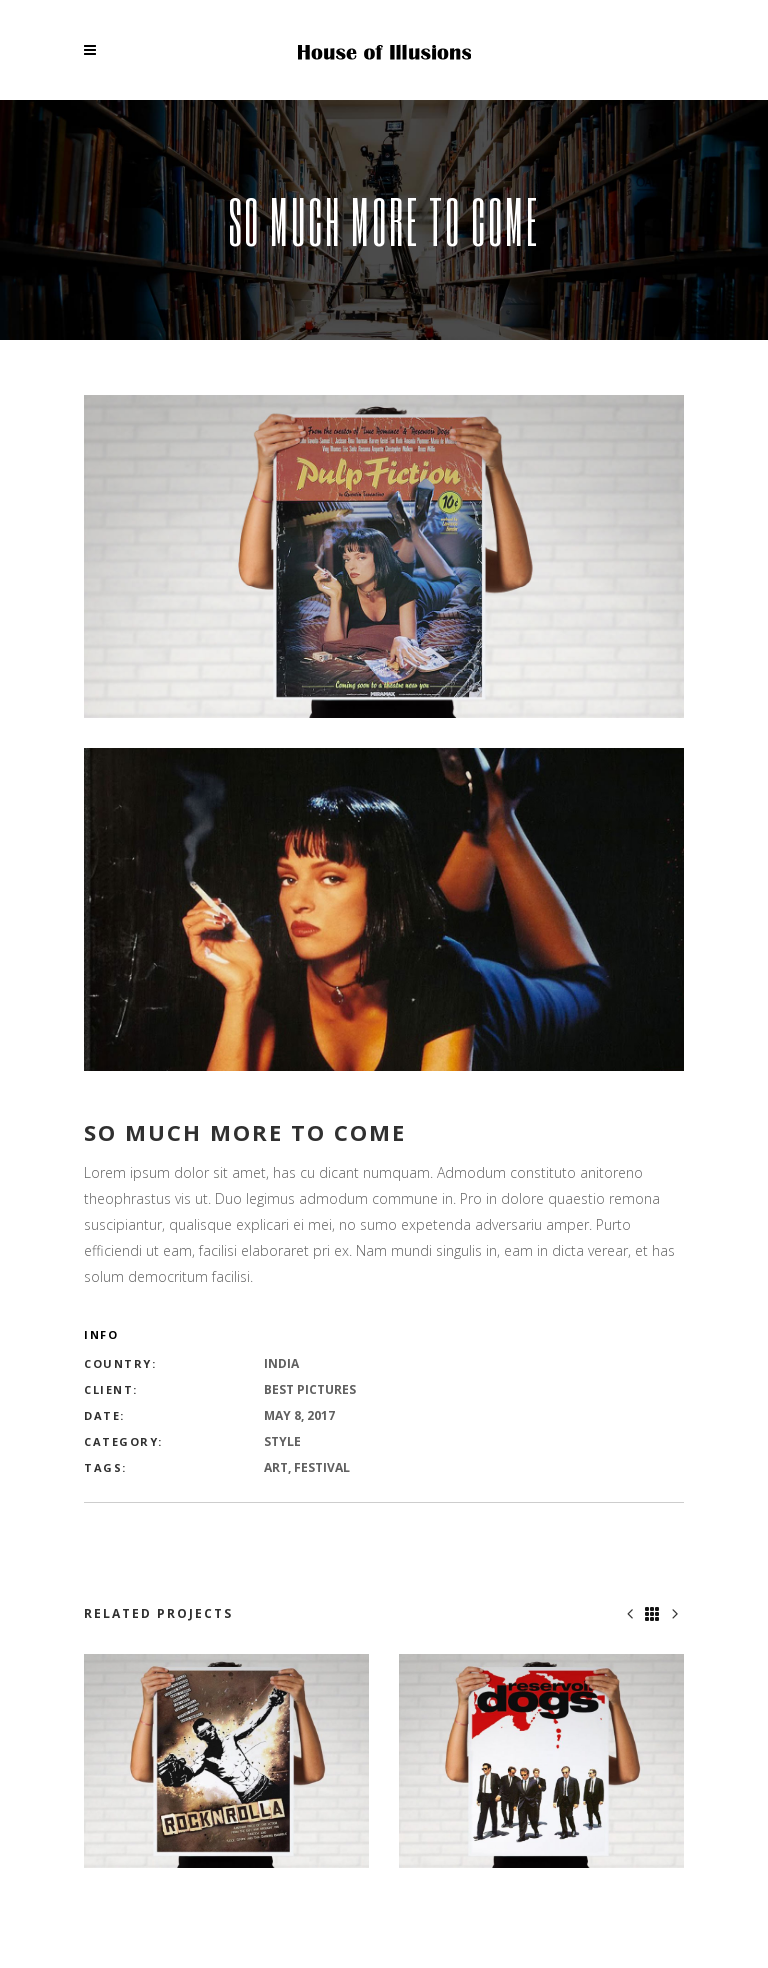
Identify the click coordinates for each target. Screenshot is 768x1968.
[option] (226, 1761)
